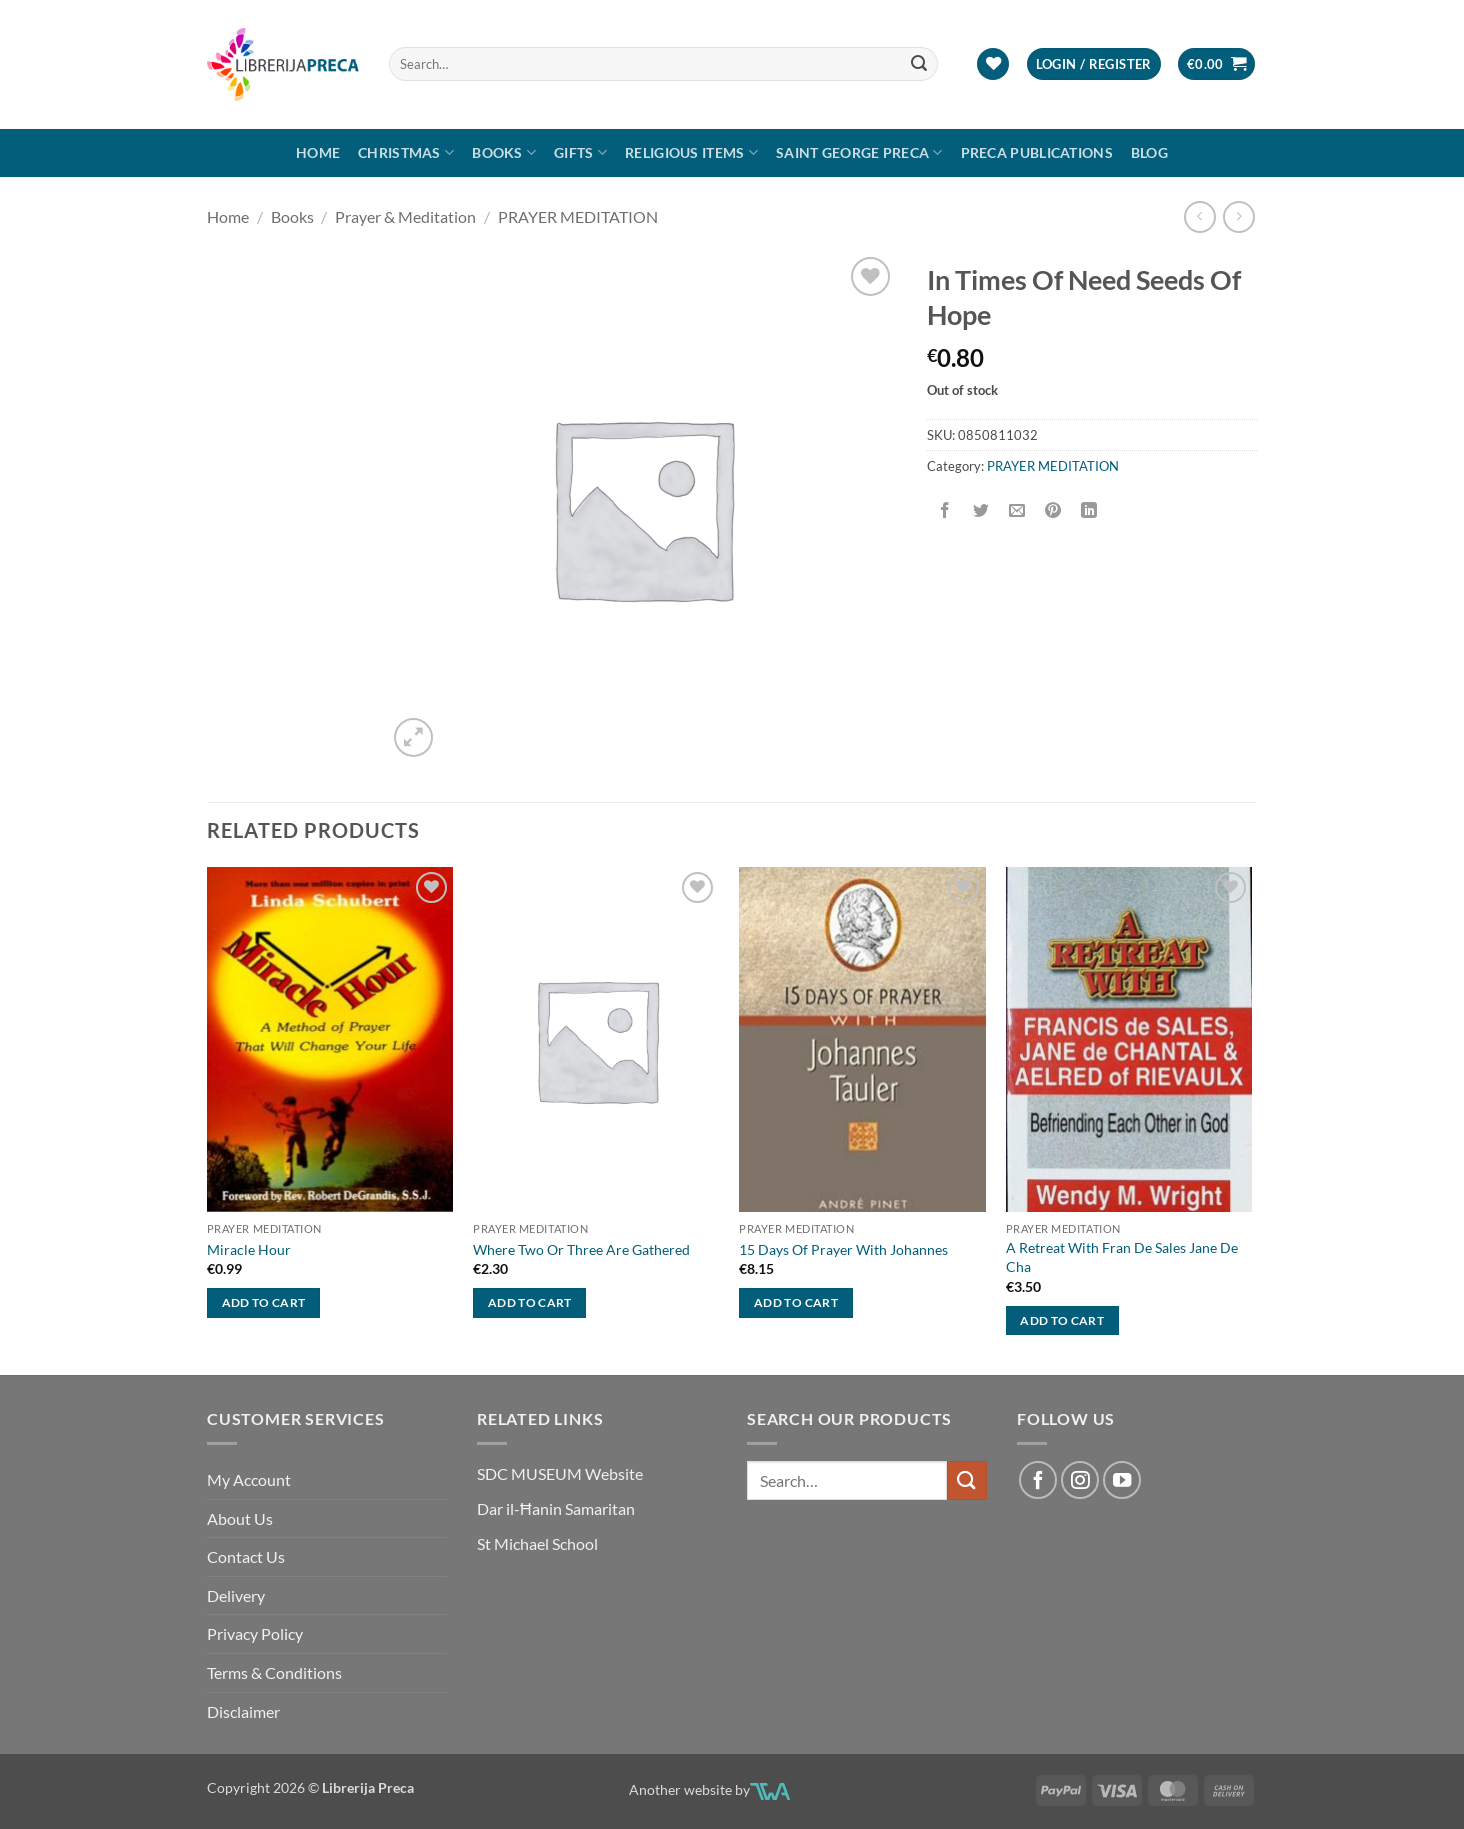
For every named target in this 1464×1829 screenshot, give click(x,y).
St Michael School (537, 1543)
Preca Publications (1037, 152)
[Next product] (1199, 216)
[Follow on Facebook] (1038, 1480)
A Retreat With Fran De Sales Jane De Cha (1122, 1257)
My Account (249, 1479)
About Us (240, 1518)
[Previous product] (1238, 216)
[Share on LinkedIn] (1089, 511)
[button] (1094, 64)
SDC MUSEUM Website (560, 1473)
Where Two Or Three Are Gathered (581, 1249)
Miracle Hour (249, 1249)
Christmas (406, 152)
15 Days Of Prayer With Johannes (843, 1249)
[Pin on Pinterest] (1053, 511)
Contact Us (246, 1556)
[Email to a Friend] (1017, 511)
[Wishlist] (993, 64)
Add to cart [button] (264, 1302)
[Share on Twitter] (981, 511)
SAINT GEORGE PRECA (859, 152)
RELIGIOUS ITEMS (691, 152)
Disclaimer (243, 1711)
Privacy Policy (255, 1633)
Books (504, 152)
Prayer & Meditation (405, 216)
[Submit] (920, 64)
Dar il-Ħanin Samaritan (556, 1508)
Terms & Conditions (274, 1672)
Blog (1149, 152)
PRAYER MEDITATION (578, 216)
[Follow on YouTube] (1122, 1480)
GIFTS (580, 152)
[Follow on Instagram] (1080, 1480)
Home (318, 152)
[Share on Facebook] (945, 511)
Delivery (236, 1595)
